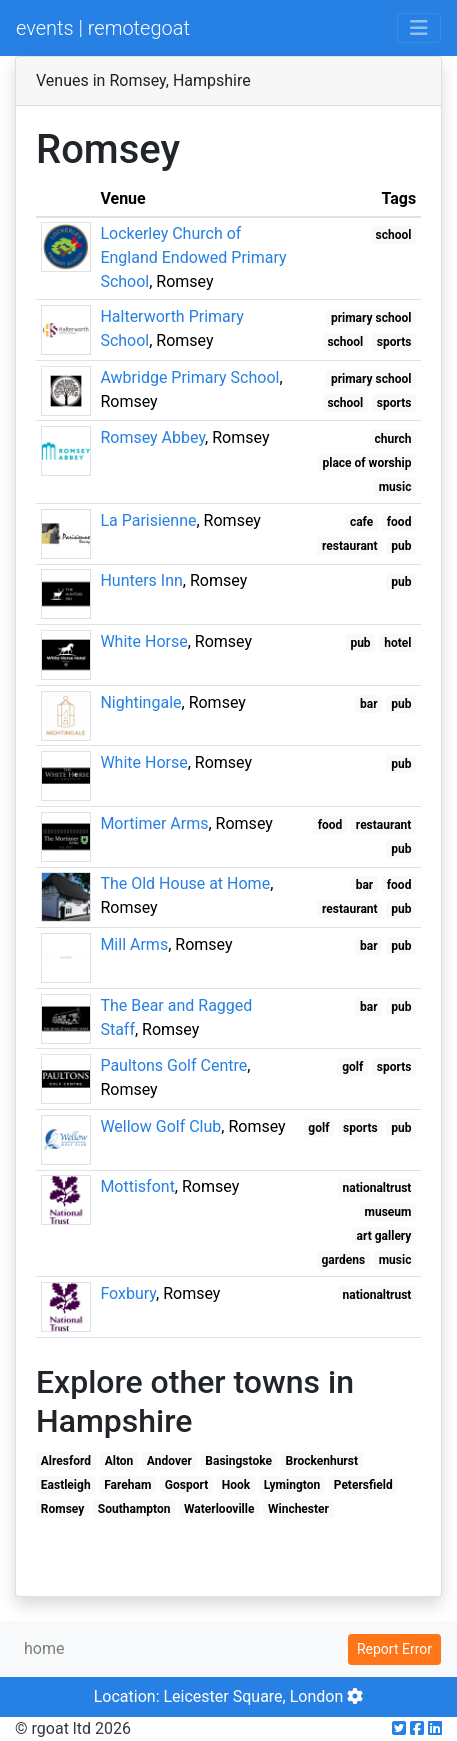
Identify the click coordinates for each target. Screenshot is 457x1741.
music (395, 487)
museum (388, 1212)
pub (401, 546)
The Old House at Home (185, 883)
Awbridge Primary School (189, 377)
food (399, 522)
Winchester (298, 1509)
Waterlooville (219, 1509)
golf (352, 1067)
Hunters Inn (141, 580)
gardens (343, 1260)
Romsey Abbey (152, 437)
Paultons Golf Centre (173, 1065)
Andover (169, 1461)
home (44, 1648)
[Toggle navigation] (419, 28)
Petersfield (363, 1485)
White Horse (143, 641)
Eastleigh (66, 1485)
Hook (236, 1485)
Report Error (394, 1649)
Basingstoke (238, 1461)
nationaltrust (377, 1188)
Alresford (66, 1461)
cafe (361, 522)
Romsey (62, 1509)
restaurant (350, 546)
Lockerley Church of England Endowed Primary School (193, 257)
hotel (397, 643)
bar (369, 704)
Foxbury (128, 1293)
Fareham (127, 1485)
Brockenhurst (322, 1461)
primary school (371, 318)
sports (394, 342)
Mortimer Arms (154, 823)
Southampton (134, 1509)
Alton (119, 1461)
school (394, 235)
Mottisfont (137, 1186)
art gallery (384, 1236)
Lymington (292, 1485)
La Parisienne (148, 520)
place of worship (367, 463)
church (392, 439)
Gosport (186, 1485)
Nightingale (140, 702)
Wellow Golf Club (160, 1126)
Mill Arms (134, 944)
